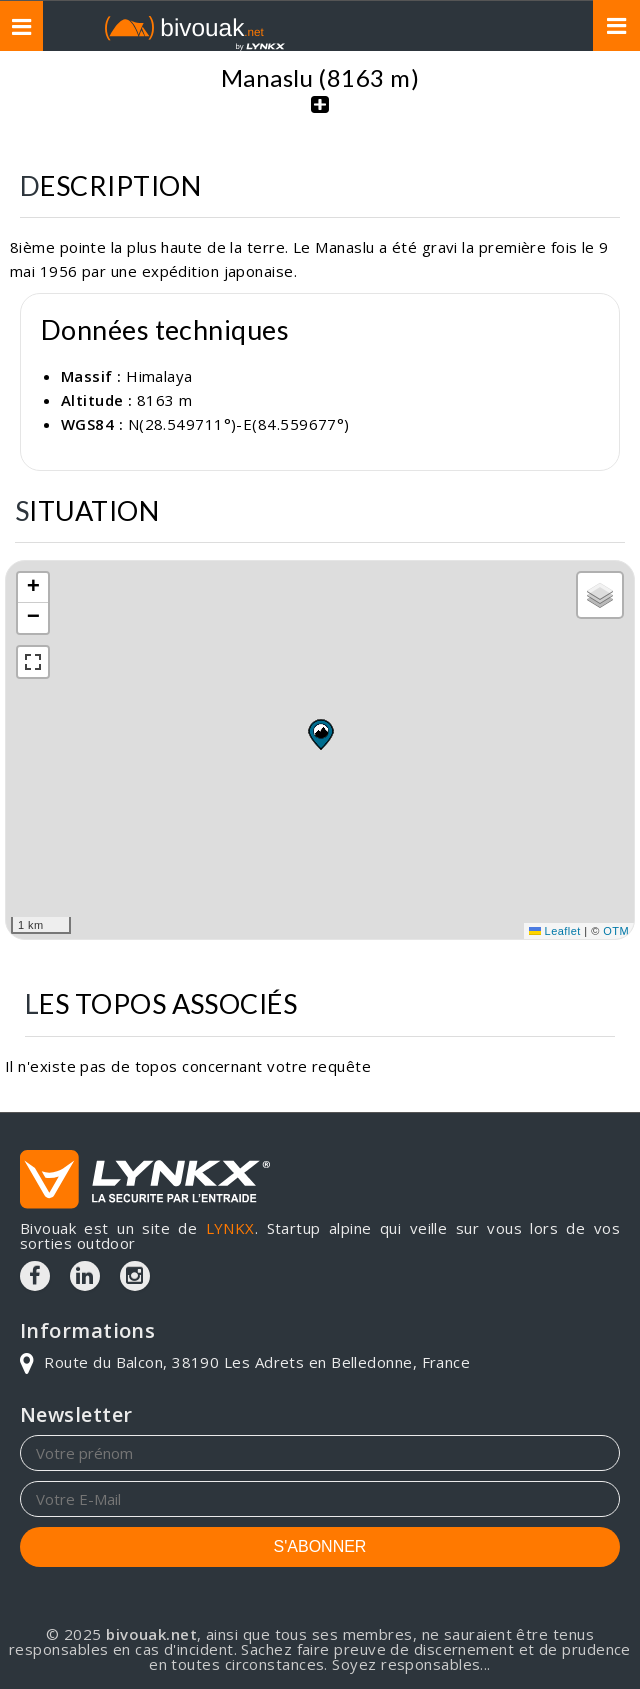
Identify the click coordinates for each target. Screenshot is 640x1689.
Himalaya (159, 376)
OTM (616, 931)
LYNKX (230, 1228)
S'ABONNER (320, 1546)
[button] (320, 734)
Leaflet (555, 931)
